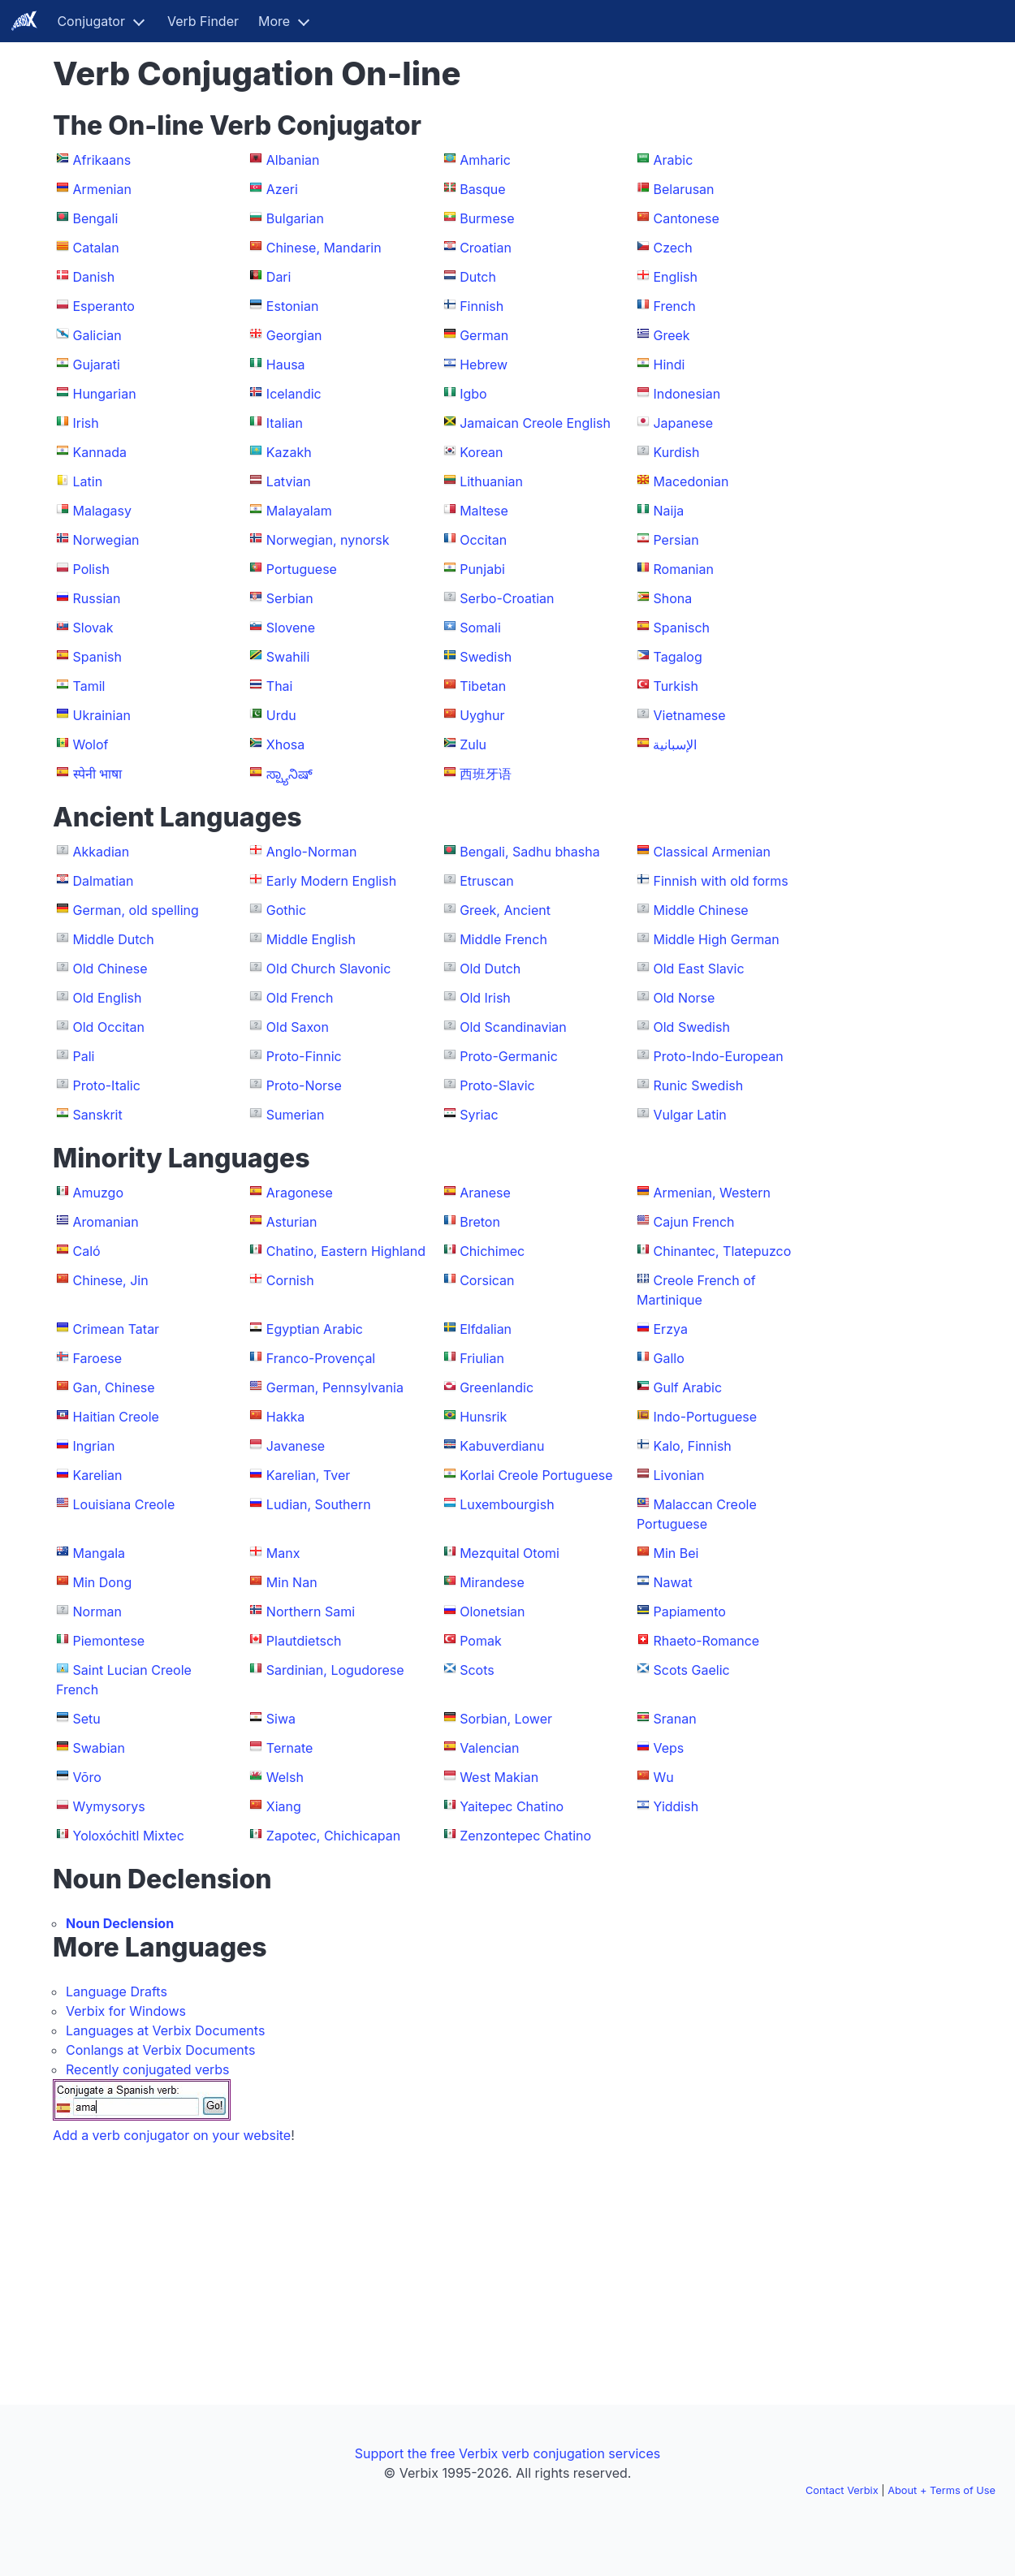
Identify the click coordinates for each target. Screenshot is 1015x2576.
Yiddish (675, 1806)
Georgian (294, 335)
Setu (87, 1719)
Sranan (674, 1719)
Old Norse (684, 998)
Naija (668, 511)
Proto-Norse (304, 1085)
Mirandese (492, 1582)
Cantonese (686, 218)
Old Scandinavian (513, 1027)
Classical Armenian (711, 852)
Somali (480, 627)
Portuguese (301, 569)
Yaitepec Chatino (512, 1806)
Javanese (295, 1446)
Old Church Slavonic (328, 968)
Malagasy (102, 511)
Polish (91, 569)
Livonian (678, 1475)
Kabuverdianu (502, 1446)
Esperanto (104, 306)
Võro (87, 1777)
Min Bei (675, 1553)
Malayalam (299, 511)
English (675, 277)
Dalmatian (103, 881)
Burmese (487, 218)
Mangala (99, 1553)
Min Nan (291, 1582)
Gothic (286, 910)
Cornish (290, 1280)
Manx (283, 1553)
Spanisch (681, 627)
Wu (663, 1777)
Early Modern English (331, 881)
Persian (675, 540)
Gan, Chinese (114, 1387)
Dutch (478, 277)
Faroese (98, 1358)
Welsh (285, 1777)
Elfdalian (486, 1329)
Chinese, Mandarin (324, 247)
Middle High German (716, 939)
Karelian (98, 1475)
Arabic (673, 160)
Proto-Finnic (304, 1056)
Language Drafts (116, 1991)
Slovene (290, 627)
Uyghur (482, 715)
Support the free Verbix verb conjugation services (507, 2453)
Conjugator (91, 21)
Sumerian (295, 1115)
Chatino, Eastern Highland (345, 1251)
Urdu (281, 715)
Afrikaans (102, 160)
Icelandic (294, 394)
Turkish (675, 686)
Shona (672, 598)
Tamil (89, 686)
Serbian (289, 598)
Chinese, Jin (111, 1280)
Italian (284, 423)
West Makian (499, 1777)
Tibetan (483, 686)
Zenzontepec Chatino (525, 1835)
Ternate (289, 1748)
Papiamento (689, 1611)
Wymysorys (109, 1806)
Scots (477, 1670)
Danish (94, 277)
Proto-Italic (106, 1085)
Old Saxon (297, 1027)
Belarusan (683, 189)
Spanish (97, 657)
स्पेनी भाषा (98, 774)
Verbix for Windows (126, 2011)
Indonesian (686, 394)
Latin (88, 481)
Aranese (485, 1192)
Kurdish (676, 452)
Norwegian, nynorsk (328, 540)
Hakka (285, 1417)
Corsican (487, 1280)
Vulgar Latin (689, 1115)
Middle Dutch (113, 939)
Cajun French (693, 1222)
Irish (86, 423)
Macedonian (690, 481)
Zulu (473, 744)
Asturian (291, 1222)
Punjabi (482, 569)
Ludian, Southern (318, 1504)
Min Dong (102, 1582)
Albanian (293, 160)
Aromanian (106, 1222)
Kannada (100, 452)
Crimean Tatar (116, 1329)
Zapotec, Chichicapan (333, 1835)
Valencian (489, 1748)
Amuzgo (98, 1192)
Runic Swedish (698, 1085)
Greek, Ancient (505, 910)
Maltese (484, 511)
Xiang (283, 1806)
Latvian (288, 481)
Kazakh (289, 452)
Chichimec (492, 1251)
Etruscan (487, 881)
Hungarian (104, 394)
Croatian (486, 247)
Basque (482, 189)
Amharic (485, 160)
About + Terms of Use (942, 2490)
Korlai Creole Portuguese (536, 1475)
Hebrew (484, 364)
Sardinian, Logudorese (335, 1670)
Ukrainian (102, 715)
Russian (97, 598)
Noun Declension (120, 1923)
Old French (300, 998)
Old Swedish (691, 1027)
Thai (279, 686)
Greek (671, 335)
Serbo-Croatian (507, 598)
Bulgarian (295, 218)
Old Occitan (109, 1027)
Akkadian (101, 852)
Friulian (482, 1358)
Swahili (287, 657)
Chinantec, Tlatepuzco (722, 1251)
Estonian (292, 306)
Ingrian (94, 1446)
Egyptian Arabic (314, 1329)
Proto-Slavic (497, 1085)
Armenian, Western (711, 1192)
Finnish (481, 306)
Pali (84, 1056)
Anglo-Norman (311, 852)
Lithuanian (491, 481)
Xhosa (285, 744)
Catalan (96, 247)
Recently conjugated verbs (148, 2069)
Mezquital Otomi (509, 1553)
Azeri (282, 189)
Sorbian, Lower (506, 1719)
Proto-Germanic (509, 1056)
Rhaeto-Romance (706, 1641)
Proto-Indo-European (718, 1056)
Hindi (669, 364)
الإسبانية (675, 744)
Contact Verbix (842, 2490)
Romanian (683, 569)
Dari (279, 277)
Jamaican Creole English (535, 423)
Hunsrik (483, 1417)
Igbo (473, 394)
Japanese (683, 423)
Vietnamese (689, 715)
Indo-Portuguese (705, 1417)
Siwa (281, 1719)
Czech (672, 247)
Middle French (503, 939)
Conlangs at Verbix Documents (160, 2050)
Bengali (96, 218)
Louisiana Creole (124, 1504)
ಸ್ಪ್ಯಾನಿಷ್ (289, 774)
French (674, 306)
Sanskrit (98, 1115)
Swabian (99, 1748)
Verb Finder (203, 21)
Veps (668, 1748)
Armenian (102, 189)
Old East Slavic (698, 968)
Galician (97, 335)
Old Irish (485, 998)
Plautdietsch (304, 1641)
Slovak (93, 627)
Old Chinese (110, 968)
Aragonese (299, 1192)
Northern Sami (310, 1611)
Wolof (91, 744)
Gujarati (96, 364)
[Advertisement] (894, 298)
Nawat (672, 1582)
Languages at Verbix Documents (165, 2030)
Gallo (668, 1358)
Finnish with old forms (720, 881)
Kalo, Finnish (692, 1446)
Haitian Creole (116, 1417)
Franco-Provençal (320, 1358)
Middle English (311, 939)
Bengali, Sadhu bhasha (530, 852)
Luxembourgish (507, 1504)
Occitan (483, 540)
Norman (97, 1611)
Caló (87, 1251)
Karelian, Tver (308, 1475)
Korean (481, 452)
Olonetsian (492, 1611)
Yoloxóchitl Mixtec (128, 1835)
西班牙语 (486, 774)
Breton (480, 1222)
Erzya (670, 1329)
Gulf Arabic (687, 1387)
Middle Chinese (700, 910)
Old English (107, 998)
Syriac (479, 1115)
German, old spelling (136, 910)
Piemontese (109, 1641)
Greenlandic (496, 1387)
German (484, 335)
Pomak (481, 1641)
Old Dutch (490, 968)
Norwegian (106, 540)
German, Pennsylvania (335, 1387)
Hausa (285, 364)
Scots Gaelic (691, 1670)
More (274, 21)
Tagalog (677, 657)
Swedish (486, 657)
